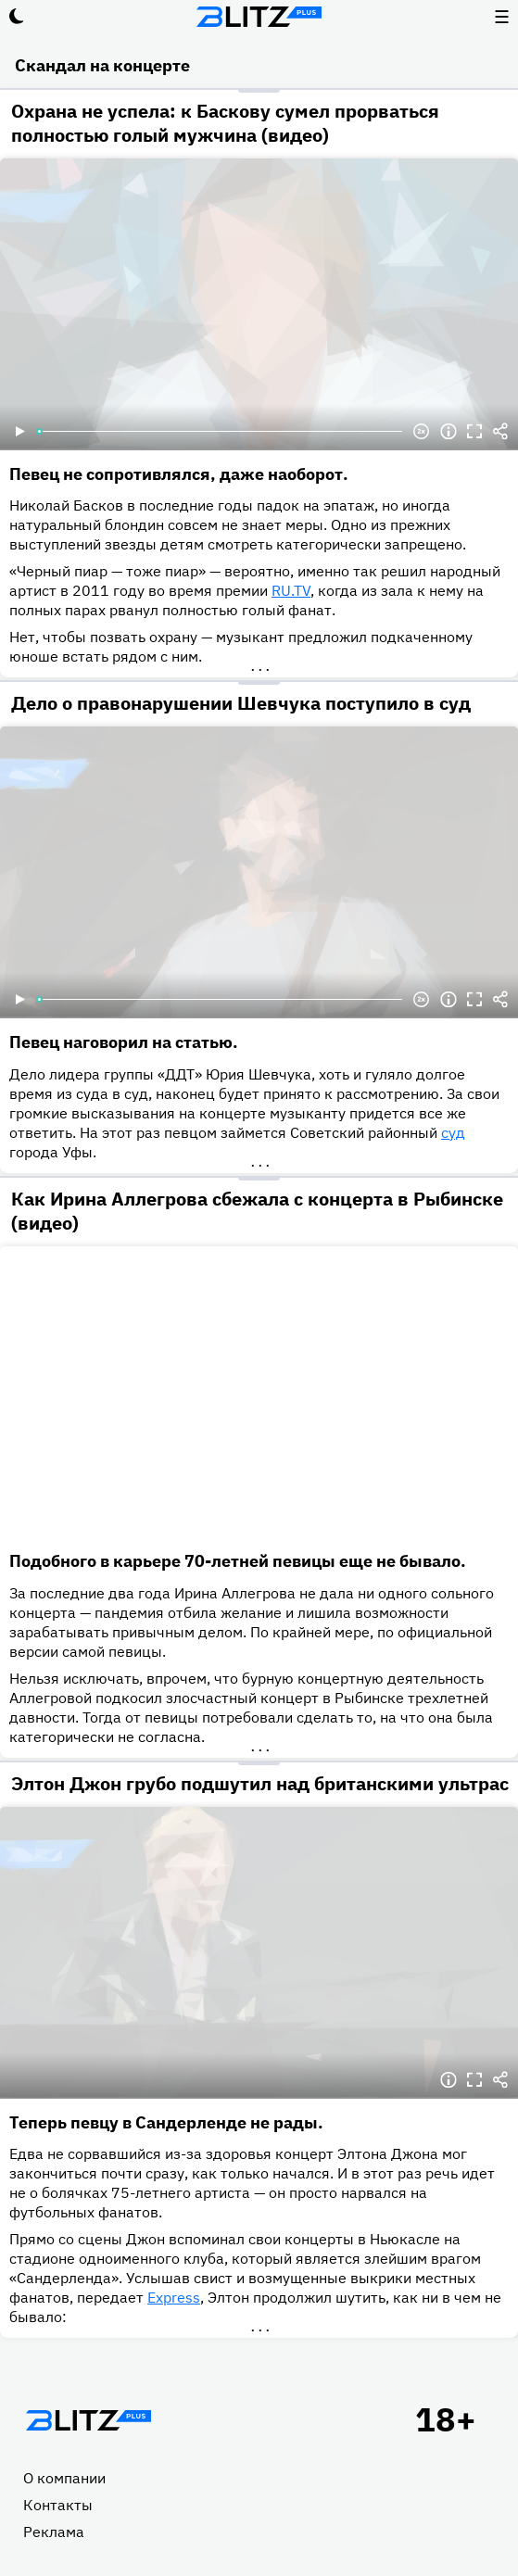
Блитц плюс (259, 16)
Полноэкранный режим (474, 432)
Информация (448, 432)
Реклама (53, 2531)
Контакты (58, 2504)
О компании (64, 2478)
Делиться (500, 432)
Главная (88, 2420)
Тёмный (16, 16)
